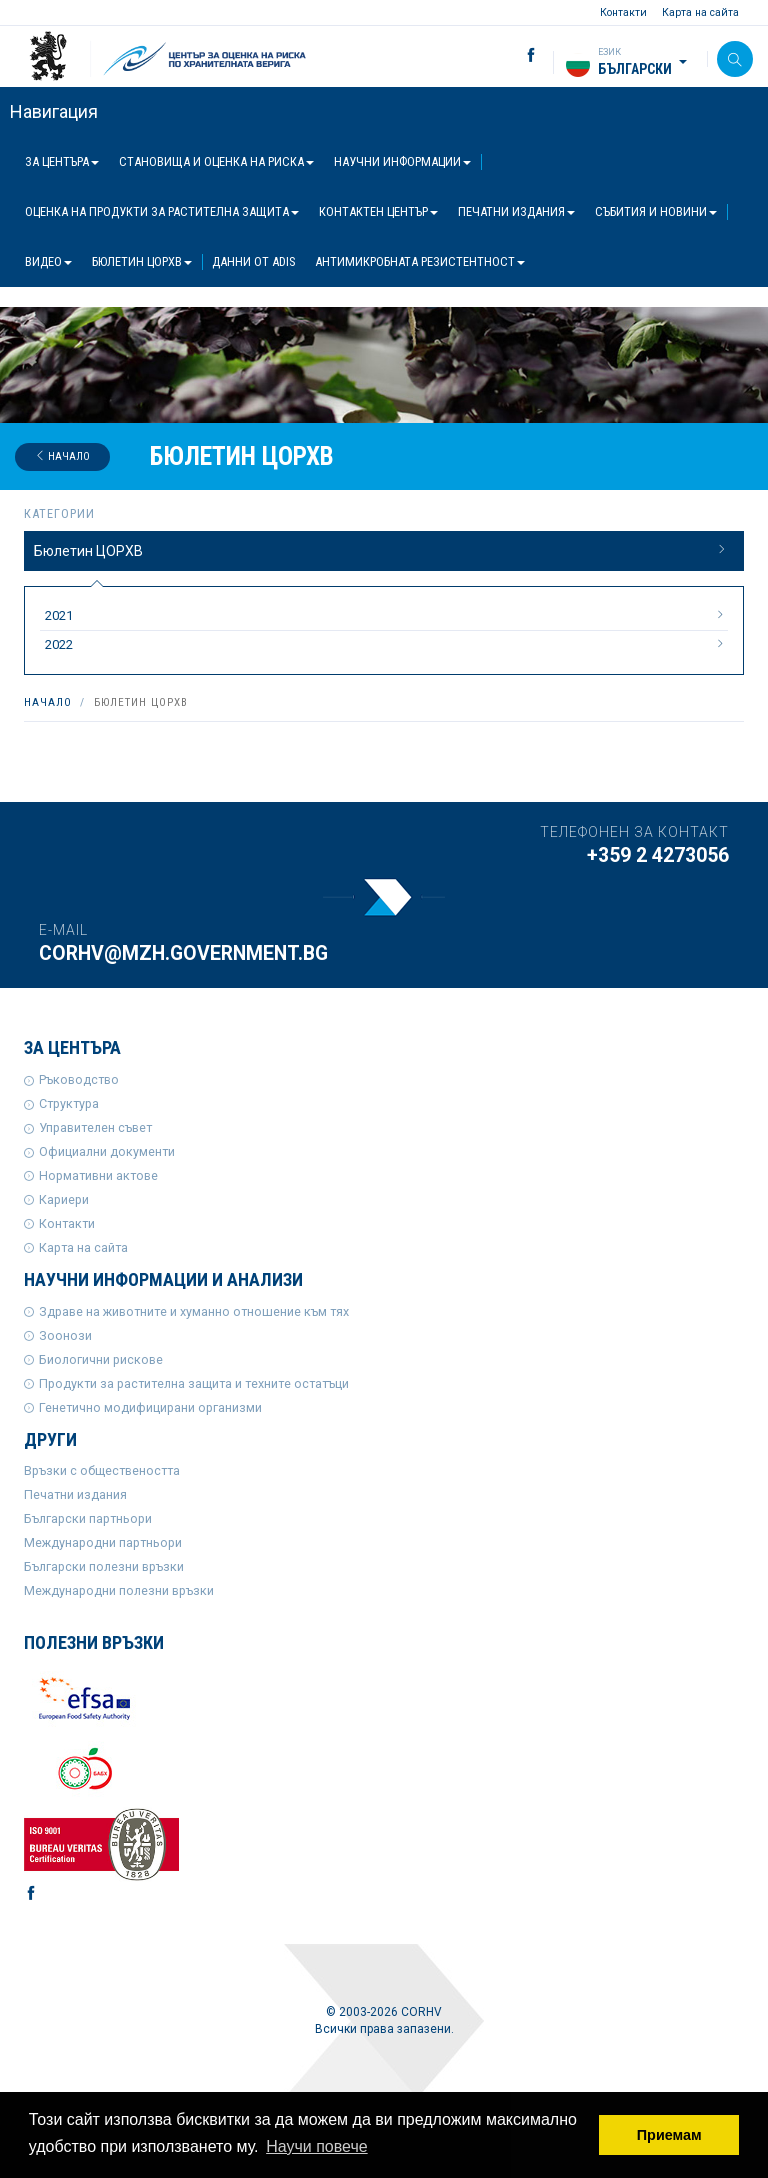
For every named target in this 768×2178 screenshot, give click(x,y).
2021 (386, 615)
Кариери (64, 1199)
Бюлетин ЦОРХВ (142, 261)
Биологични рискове (101, 1359)
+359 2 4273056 (658, 855)
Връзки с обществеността (102, 1470)
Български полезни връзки (104, 1566)
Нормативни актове (98, 1175)
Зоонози (65, 1335)
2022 (386, 644)
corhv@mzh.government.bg (183, 953)
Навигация (54, 111)
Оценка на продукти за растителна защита (162, 211)
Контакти (623, 12)
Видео (48, 261)
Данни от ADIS (253, 261)
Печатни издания (516, 211)
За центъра (62, 161)
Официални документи (107, 1151)
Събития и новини (656, 211)
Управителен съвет (95, 1127)
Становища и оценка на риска (216, 161)
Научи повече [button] (316, 2146)
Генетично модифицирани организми (150, 1407)
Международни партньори (103, 1542)
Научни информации (402, 161)
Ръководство (79, 1079)
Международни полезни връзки (119, 1590)
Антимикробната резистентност (420, 261)
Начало (62, 456)
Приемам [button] (669, 2135)
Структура (69, 1103)
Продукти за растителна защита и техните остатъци (194, 1383)
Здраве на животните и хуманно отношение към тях (194, 1311)
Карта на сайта (700, 12)
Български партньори (88, 1518)
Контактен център (378, 211)
